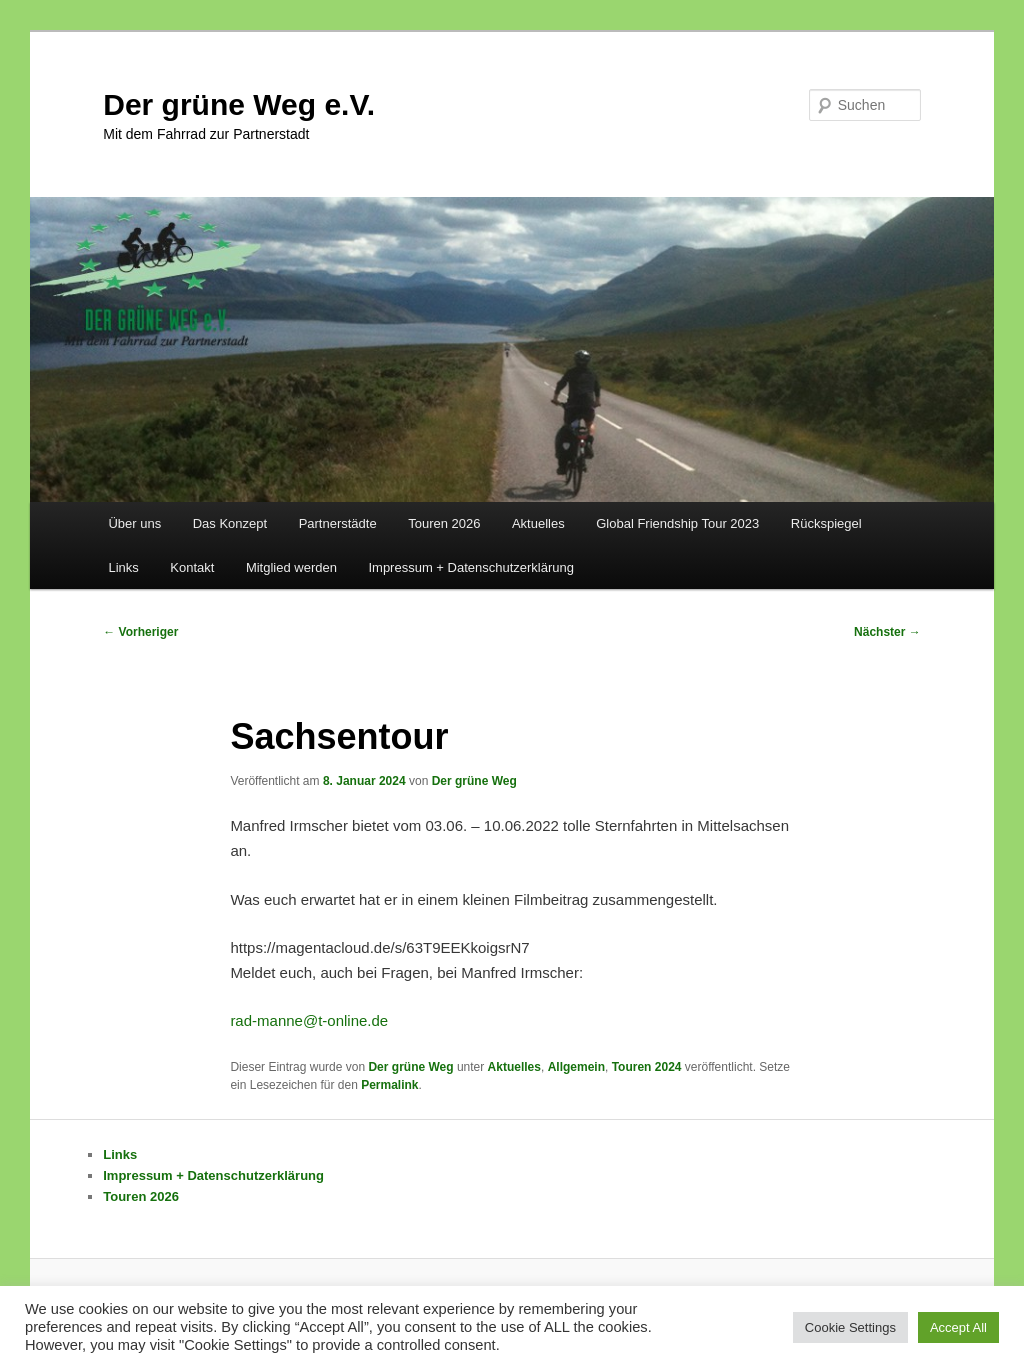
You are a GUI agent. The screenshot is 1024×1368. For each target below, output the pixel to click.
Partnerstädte (338, 523)
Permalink (389, 1085)
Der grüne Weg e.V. (239, 104)
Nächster (887, 632)
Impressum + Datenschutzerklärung (471, 567)
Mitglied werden (291, 567)
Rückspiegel (826, 523)
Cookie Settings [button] (850, 1327)
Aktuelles (538, 523)
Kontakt (192, 567)
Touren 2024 (647, 1067)
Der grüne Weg (474, 781)
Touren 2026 (444, 523)
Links (123, 567)
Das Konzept (230, 523)
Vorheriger (140, 632)
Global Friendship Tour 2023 (677, 523)
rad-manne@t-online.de (309, 1020)
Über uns (134, 523)
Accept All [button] (958, 1327)
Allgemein (576, 1067)
